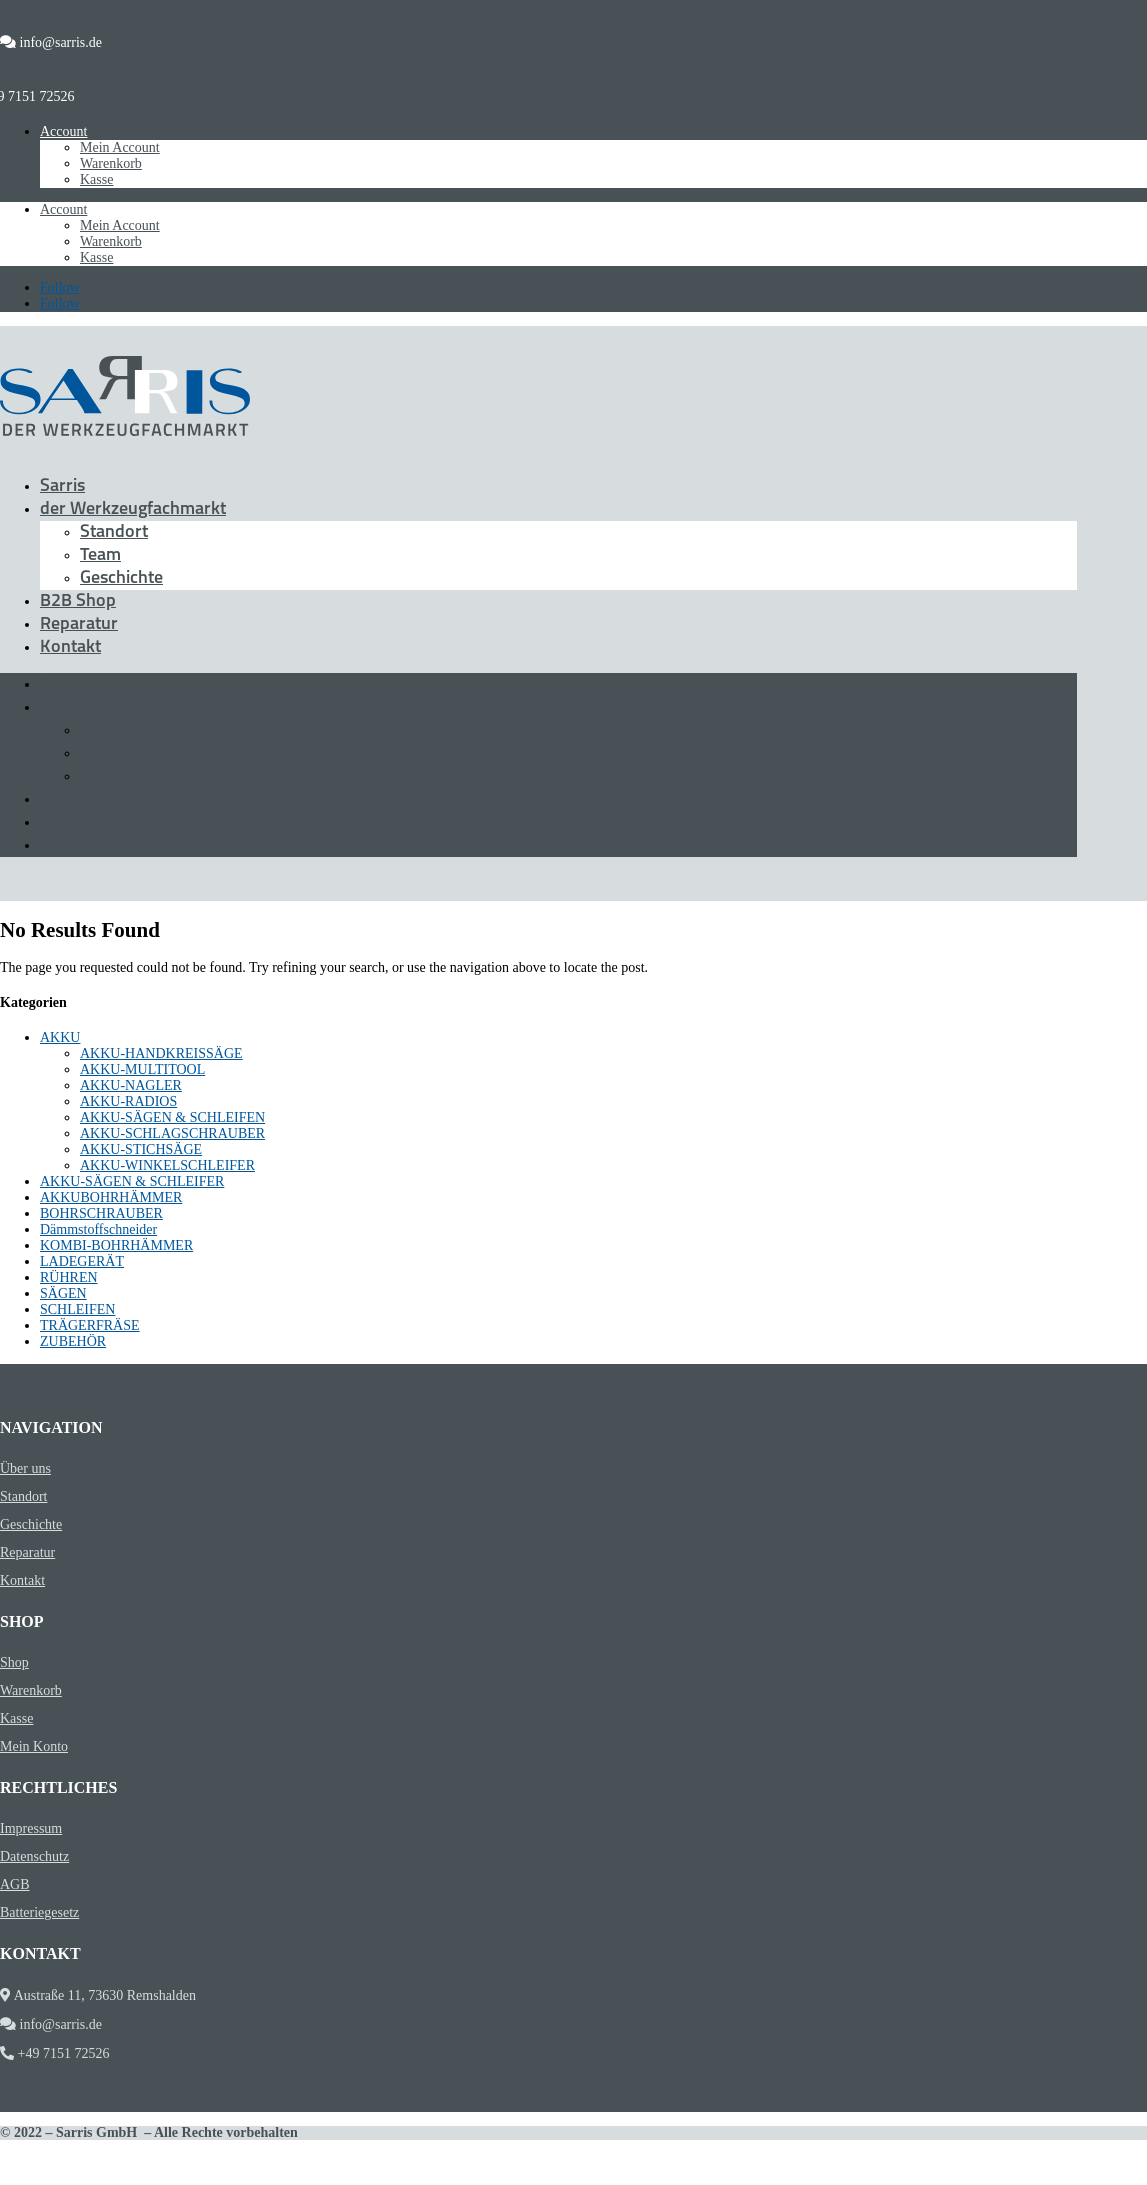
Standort (114, 532)
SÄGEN (63, 1293)
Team (100, 555)
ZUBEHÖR (73, 1341)
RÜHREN (69, 1277)
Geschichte (121, 578)
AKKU (60, 1037)
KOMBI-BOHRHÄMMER (116, 1245)
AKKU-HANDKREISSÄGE (161, 1053)
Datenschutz (34, 1856)
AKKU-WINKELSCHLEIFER (167, 1165)
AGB (15, 1884)
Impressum (31, 1828)
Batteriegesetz (39, 1912)
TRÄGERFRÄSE (90, 1325)
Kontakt (70, 647)
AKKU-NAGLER (131, 1085)
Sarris (62, 486)
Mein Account (120, 147)
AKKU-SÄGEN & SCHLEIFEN (172, 1117)
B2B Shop (78, 601)
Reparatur (79, 624)
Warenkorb (111, 163)
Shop (14, 1662)
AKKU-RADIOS (128, 1101)
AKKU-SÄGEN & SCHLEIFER (132, 1181)
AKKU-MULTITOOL (142, 1069)
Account (63, 131)
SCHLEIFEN (77, 1309)
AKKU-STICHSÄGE (141, 1149)
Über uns (25, 1468)
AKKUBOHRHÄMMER (111, 1197)
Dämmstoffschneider (98, 1229)
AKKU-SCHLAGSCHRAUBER (172, 1133)
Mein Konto (34, 1746)
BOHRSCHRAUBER (101, 1213)
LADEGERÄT (82, 1261)
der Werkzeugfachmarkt (133, 509)
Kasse (96, 179)
